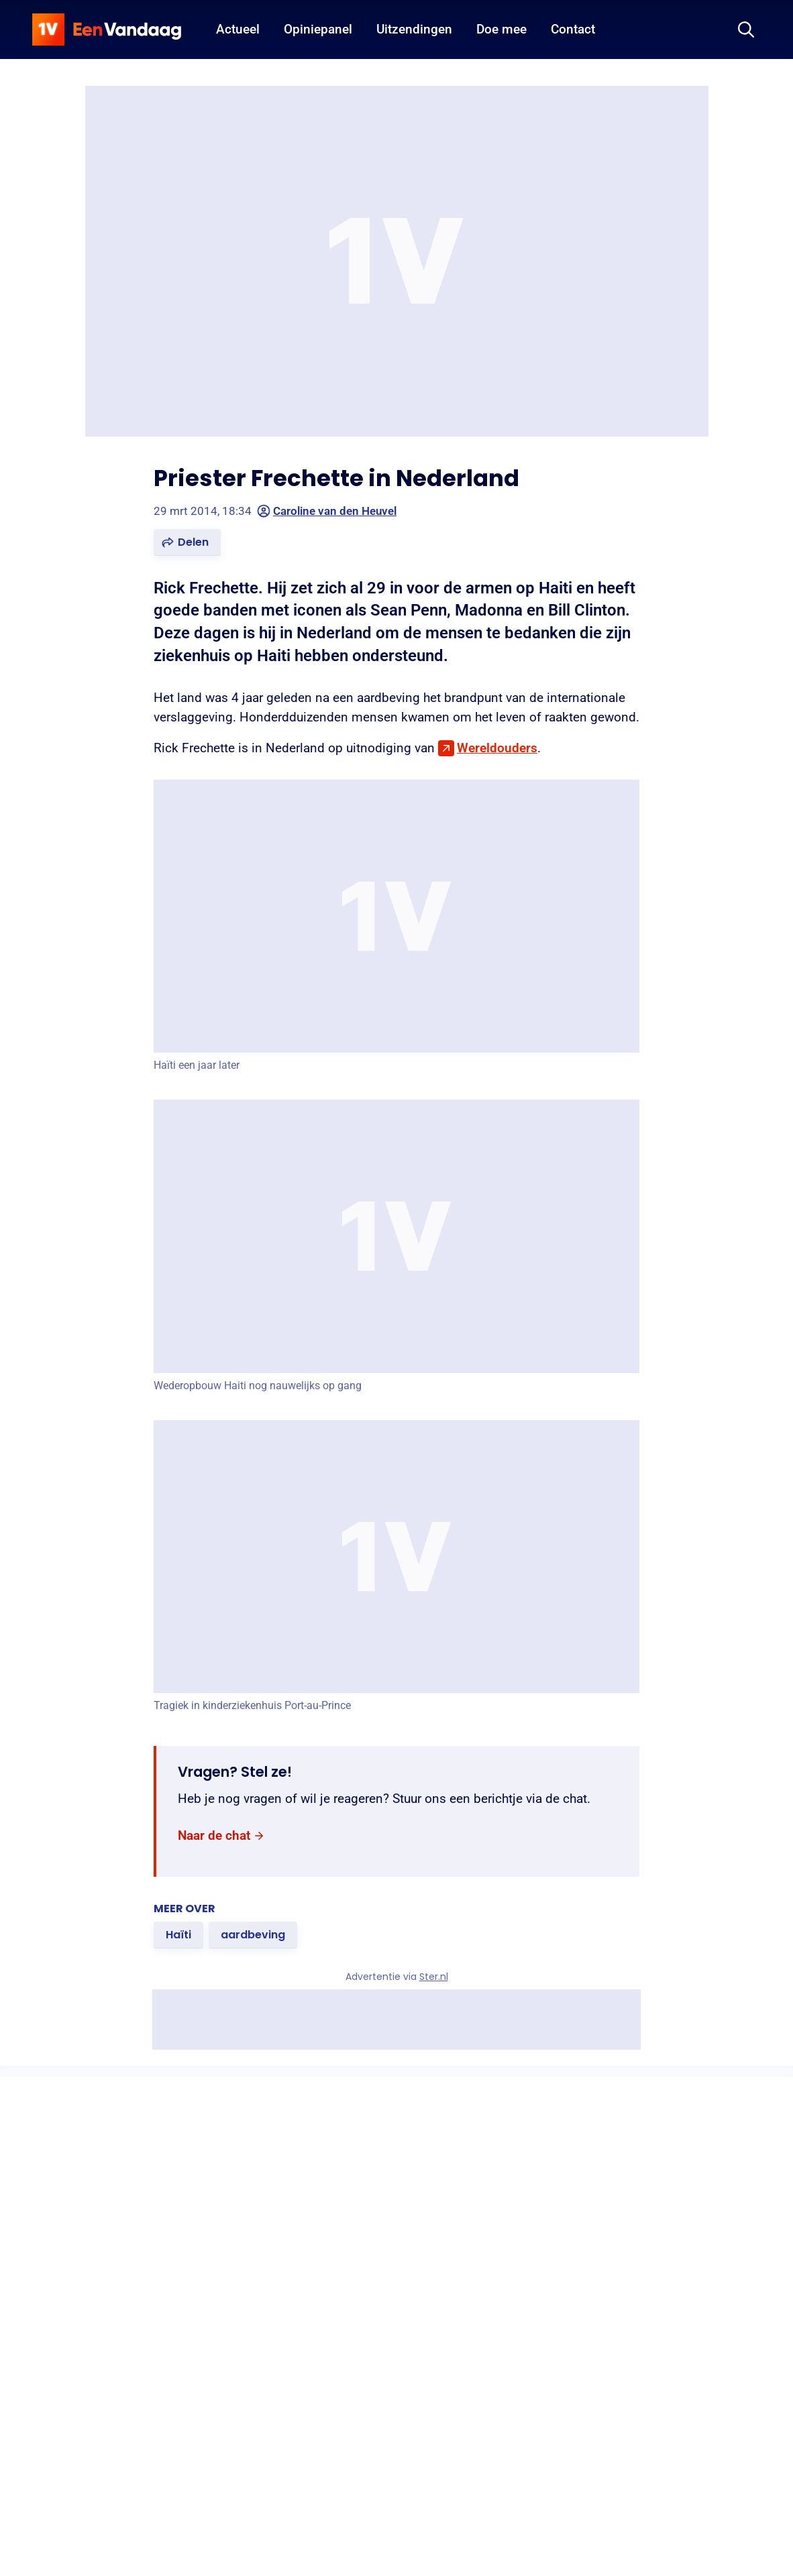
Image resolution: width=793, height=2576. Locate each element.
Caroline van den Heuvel (326, 511)
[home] (106, 29)
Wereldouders (497, 748)
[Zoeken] (746, 29)
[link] (221, 1836)
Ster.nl (433, 1976)
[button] (187, 542)
